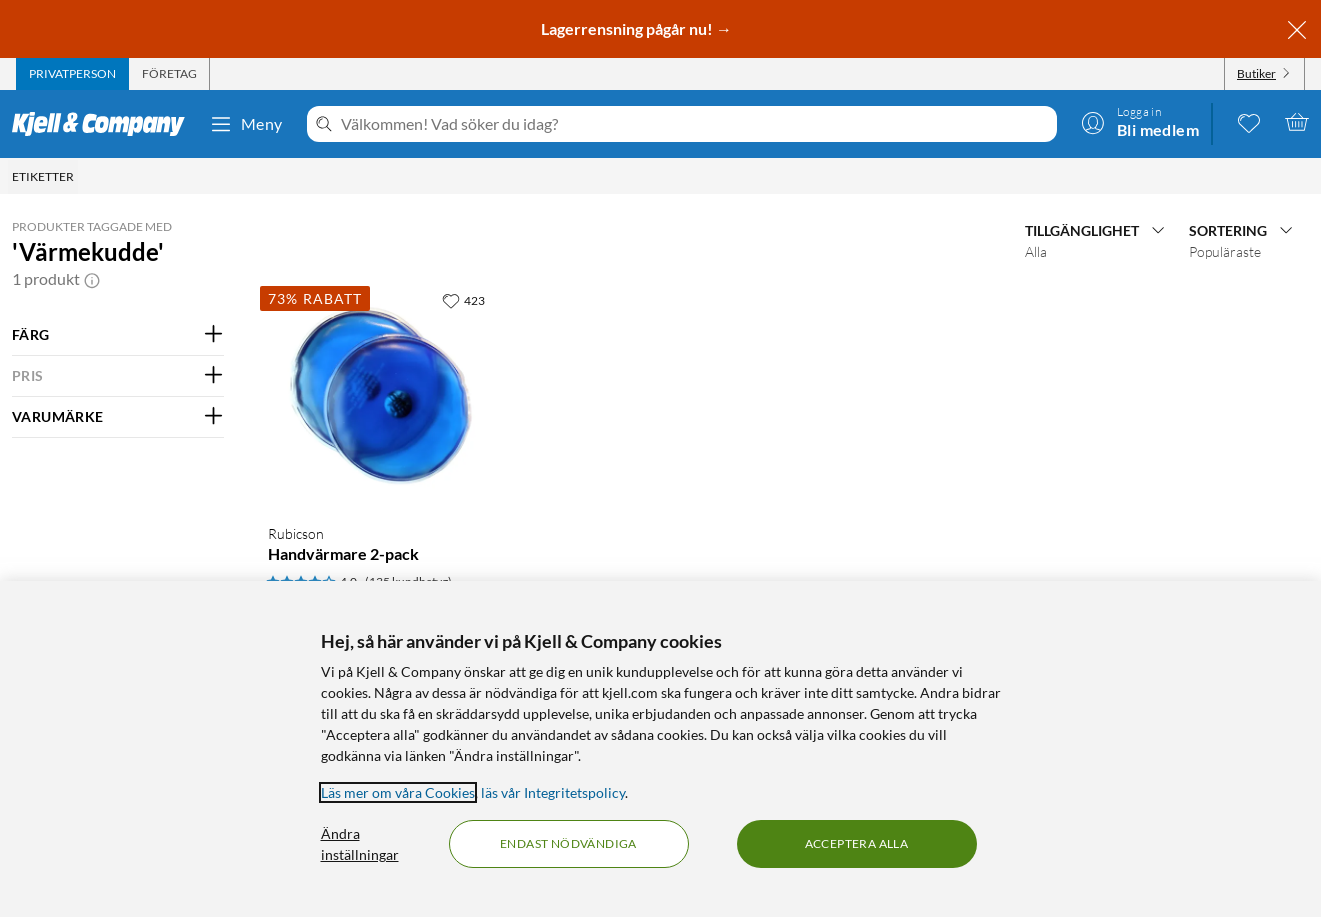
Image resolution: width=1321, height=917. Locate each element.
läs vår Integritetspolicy (553, 792)
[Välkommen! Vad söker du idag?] (695, 124)
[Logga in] (1140, 122)
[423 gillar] (463, 300)
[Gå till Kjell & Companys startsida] (104, 124)
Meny (246, 124)
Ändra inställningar (360, 844)
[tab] (72, 74)
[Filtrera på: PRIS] (118, 376)
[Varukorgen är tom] (1297, 122)
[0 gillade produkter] (1249, 122)
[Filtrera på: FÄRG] (118, 335)
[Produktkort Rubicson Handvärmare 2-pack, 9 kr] (380, 394)
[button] (92, 279)
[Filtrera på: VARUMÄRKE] (118, 417)
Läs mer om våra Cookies (398, 792)
